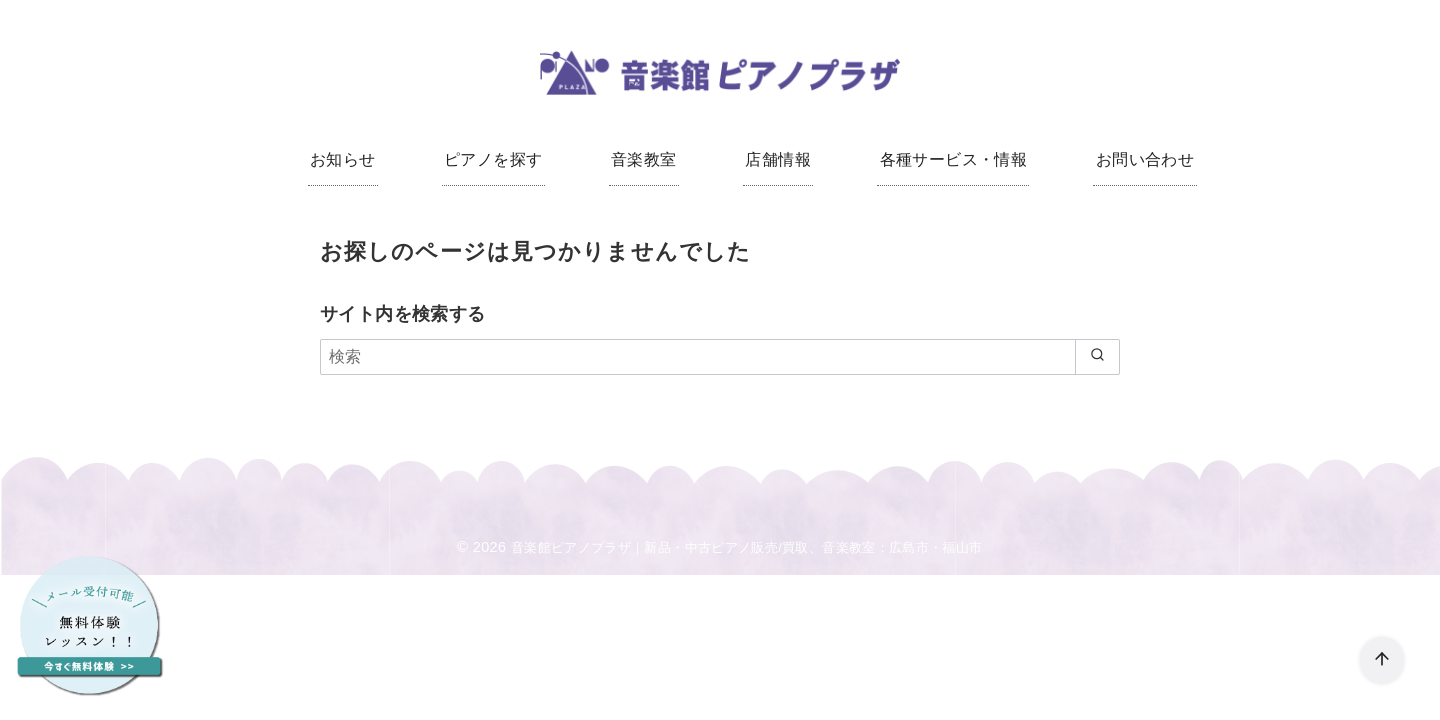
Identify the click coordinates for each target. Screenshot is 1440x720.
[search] (1095, 360)
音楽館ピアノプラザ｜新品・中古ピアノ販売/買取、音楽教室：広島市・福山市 (747, 551)
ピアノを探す (500, 160)
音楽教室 (646, 160)
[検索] (720, 360)
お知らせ (354, 160)
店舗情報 (776, 160)
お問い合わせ (1133, 160)
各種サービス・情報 (947, 160)
